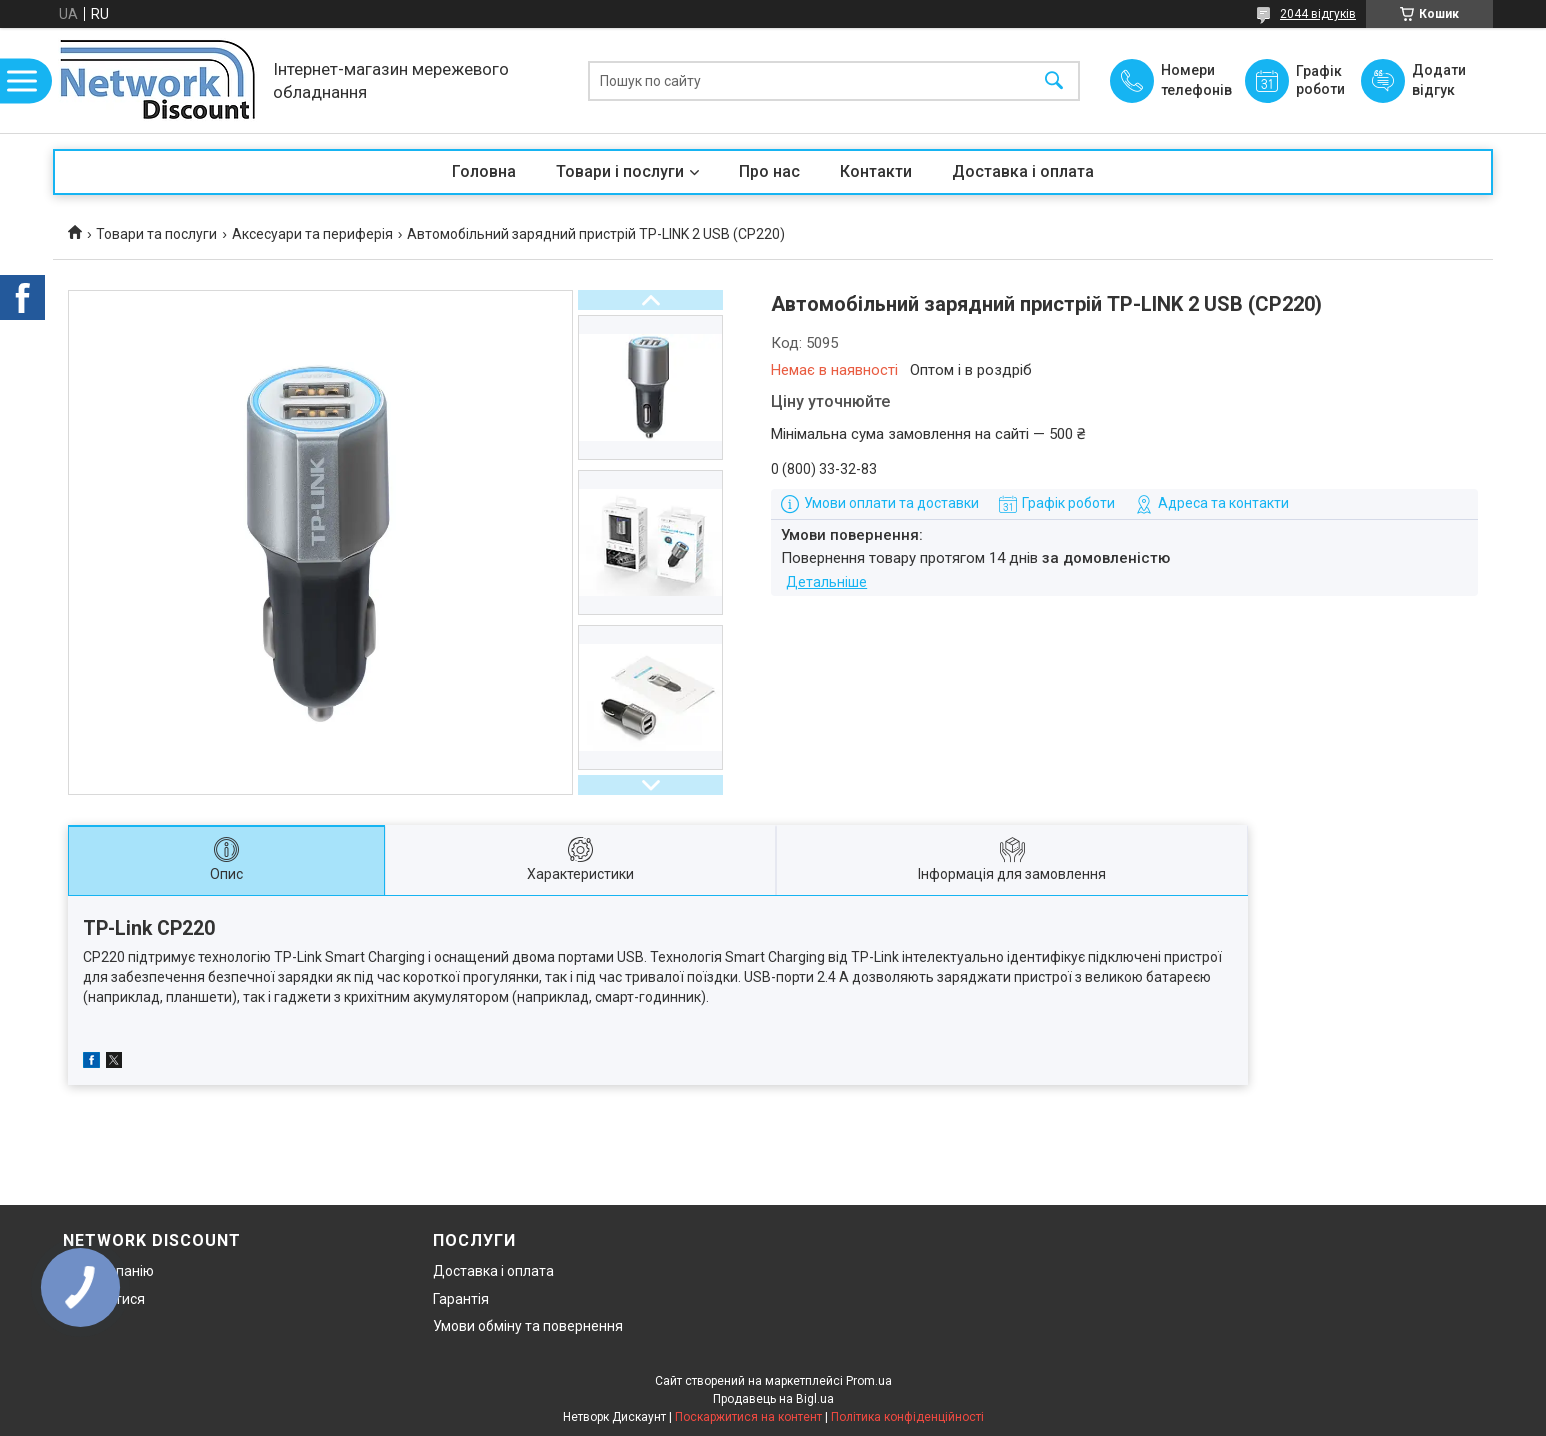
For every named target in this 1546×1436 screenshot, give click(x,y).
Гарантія (461, 1299)
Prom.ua (869, 1381)
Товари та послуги (156, 234)
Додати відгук (1439, 80)
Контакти (876, 171)
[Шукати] (1054, 80)
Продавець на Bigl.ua (773, 1399)
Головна (484, 171)
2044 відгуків (1318, 14)
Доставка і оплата (1023, 171)
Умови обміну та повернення (528, 1326)
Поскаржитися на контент (748, 1417)
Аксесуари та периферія (312, 234)
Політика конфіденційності (907, 1417)
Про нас (769, 171)
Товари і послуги (620, 171)
